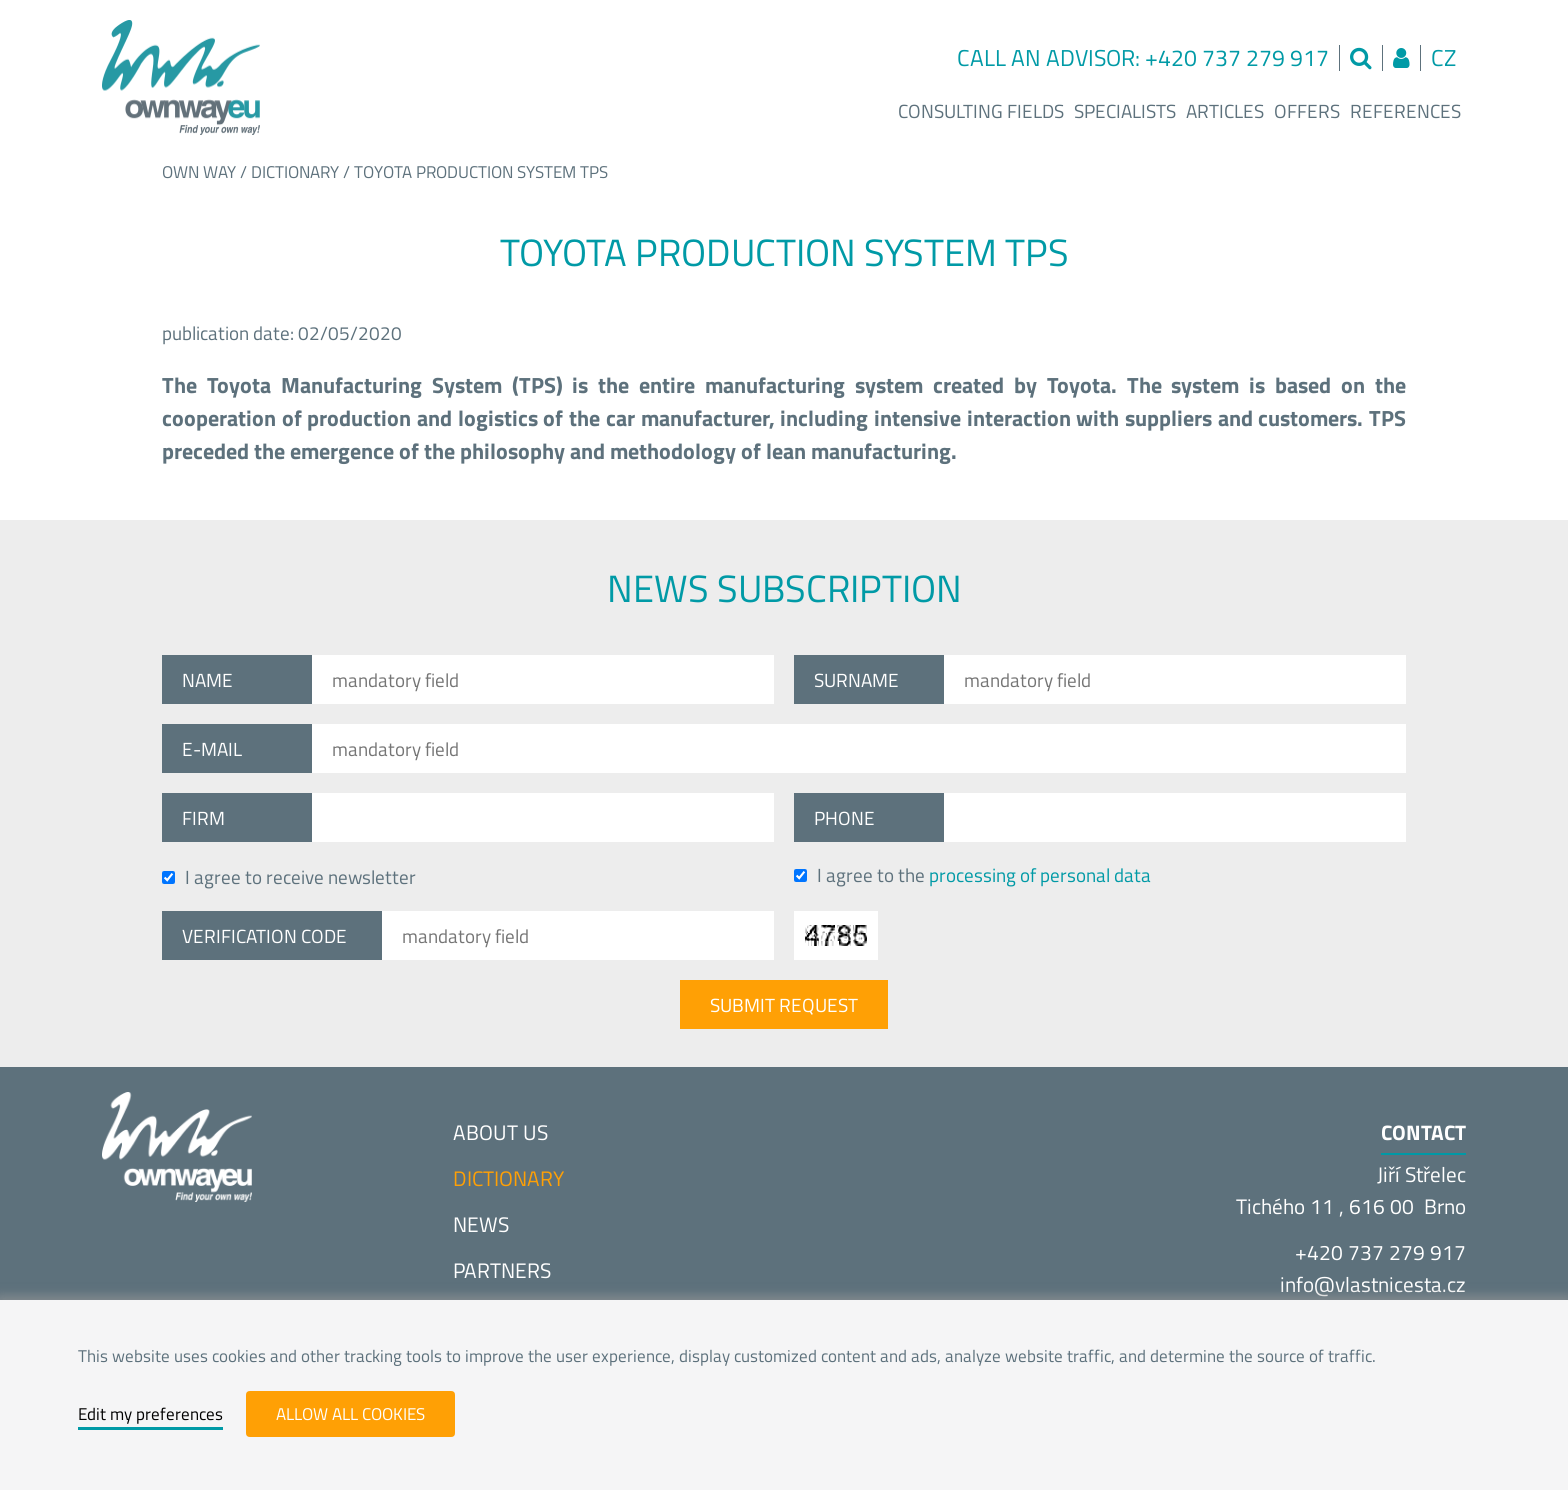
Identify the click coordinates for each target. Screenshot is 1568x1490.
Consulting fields (981, 110)
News (481, 1224)
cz (1443, 57)
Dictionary (295, 172)
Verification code (264, 935)
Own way (199, 172)
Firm (203, 817)
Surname (856, 679)
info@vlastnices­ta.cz (1373, 1284)
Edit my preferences (150, 1414)
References (1405, 110)
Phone (844, 817)
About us (500, 1132)
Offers (1307, 110)
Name (207, 679)
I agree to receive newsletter (289, 876)
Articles (1225, 110)
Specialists (1125, 110)
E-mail (212, 748)
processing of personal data (1040, 874)
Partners (502, 1270)
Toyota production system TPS (481, 172)
